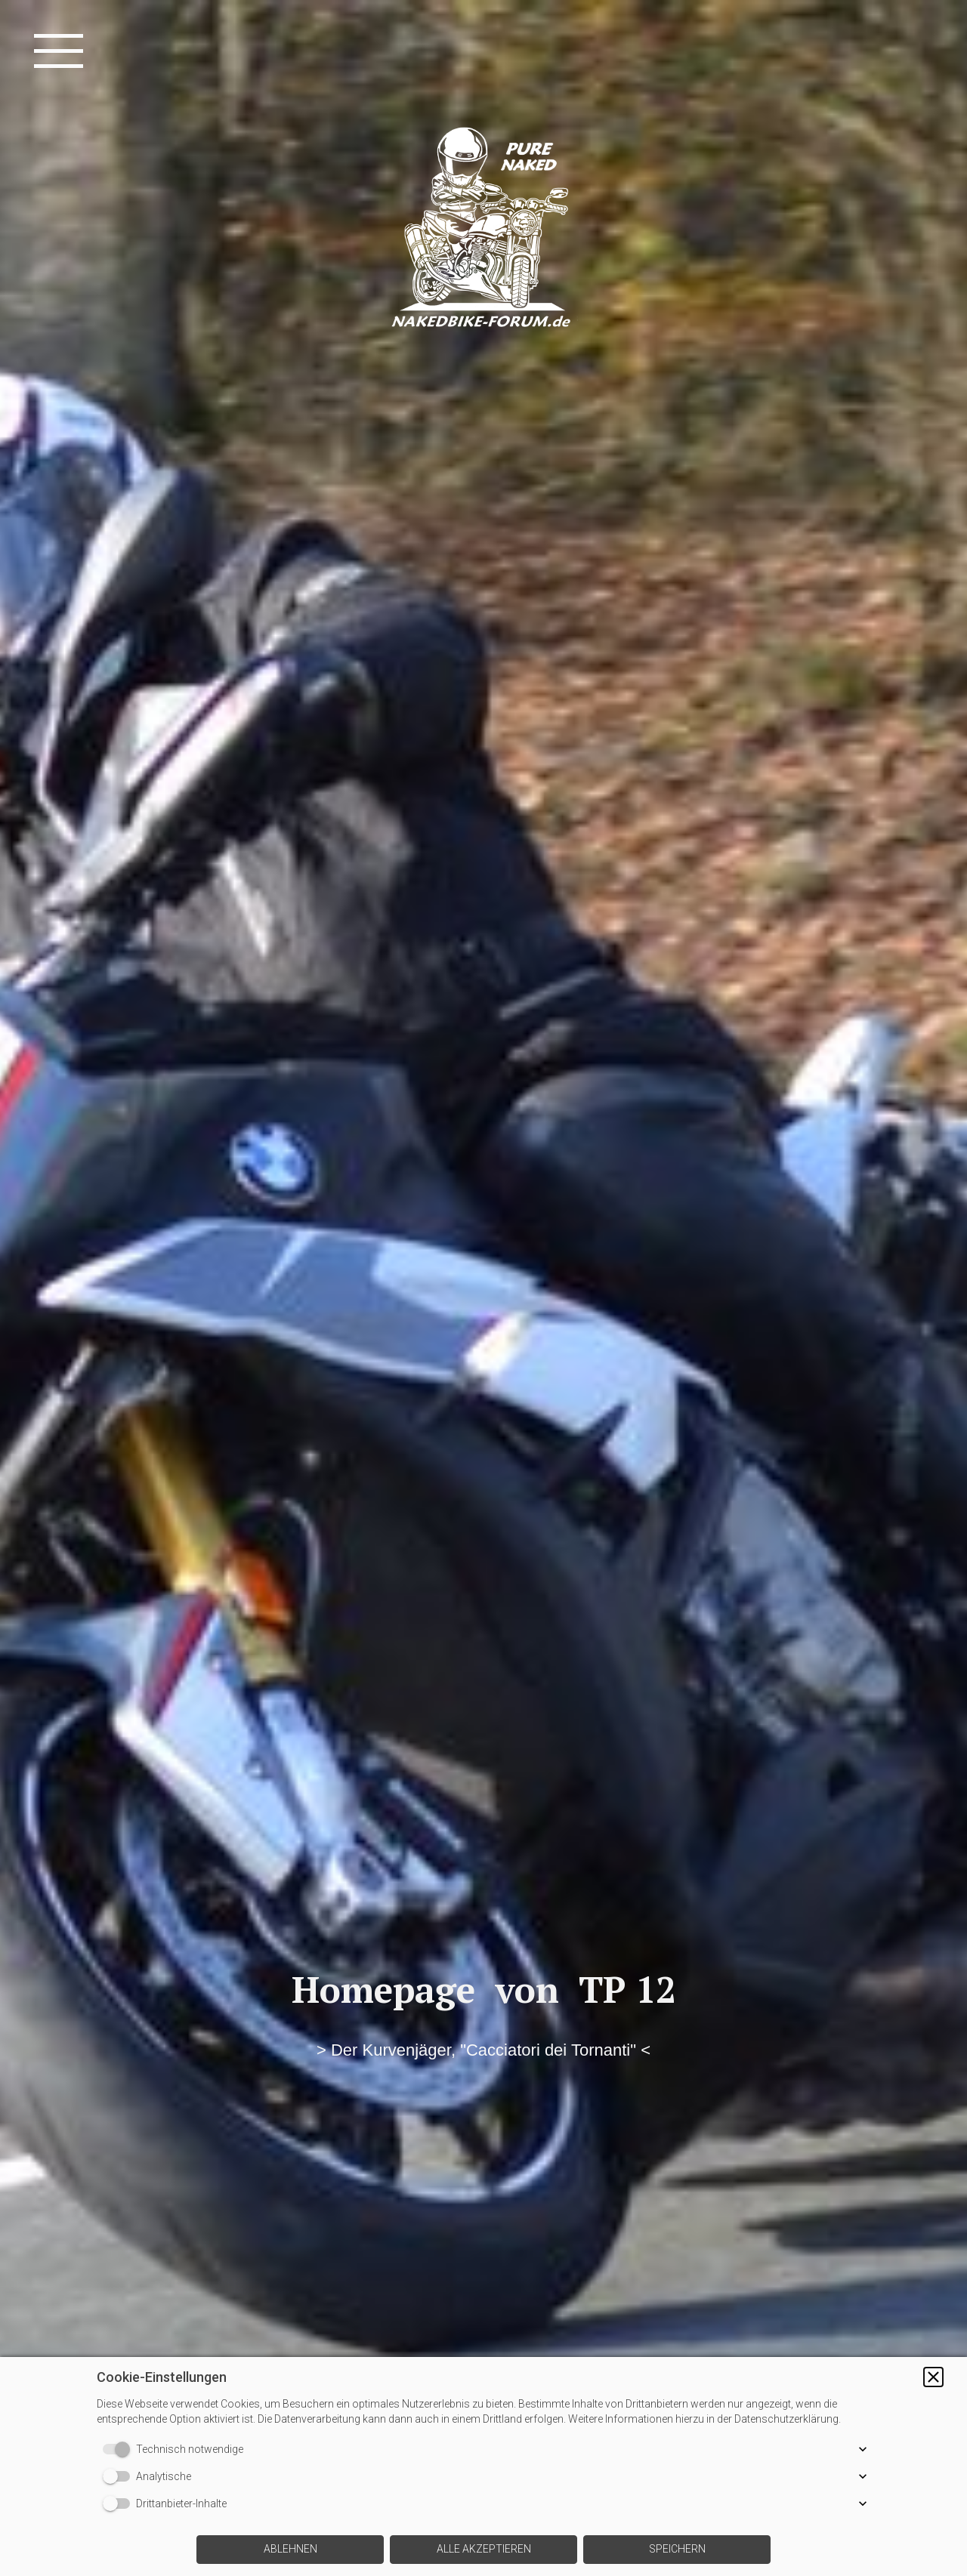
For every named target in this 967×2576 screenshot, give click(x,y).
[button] (933, 2377)
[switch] (119, 2449)
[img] (483, 1288)
